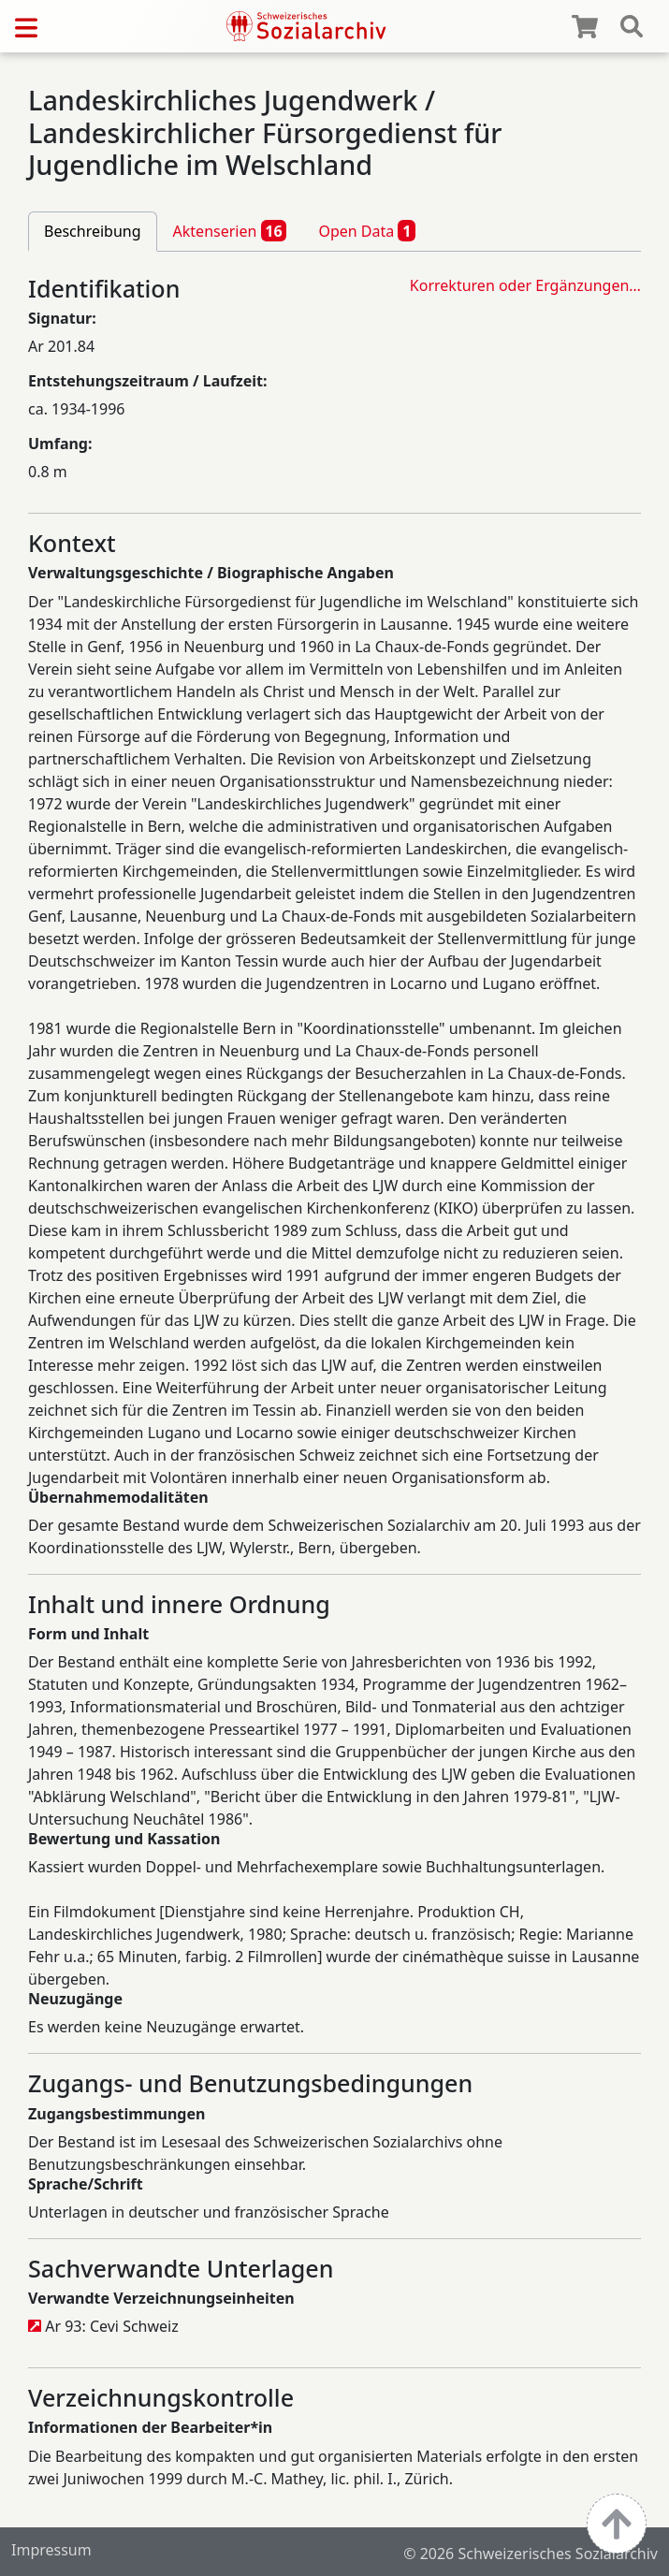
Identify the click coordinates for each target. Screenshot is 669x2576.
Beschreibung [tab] (92, 231)
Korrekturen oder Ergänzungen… (525, 285)
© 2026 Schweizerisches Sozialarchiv (530, 2553)
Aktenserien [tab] (230, 230)
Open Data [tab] (366, 230)
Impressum (51, 2550)
